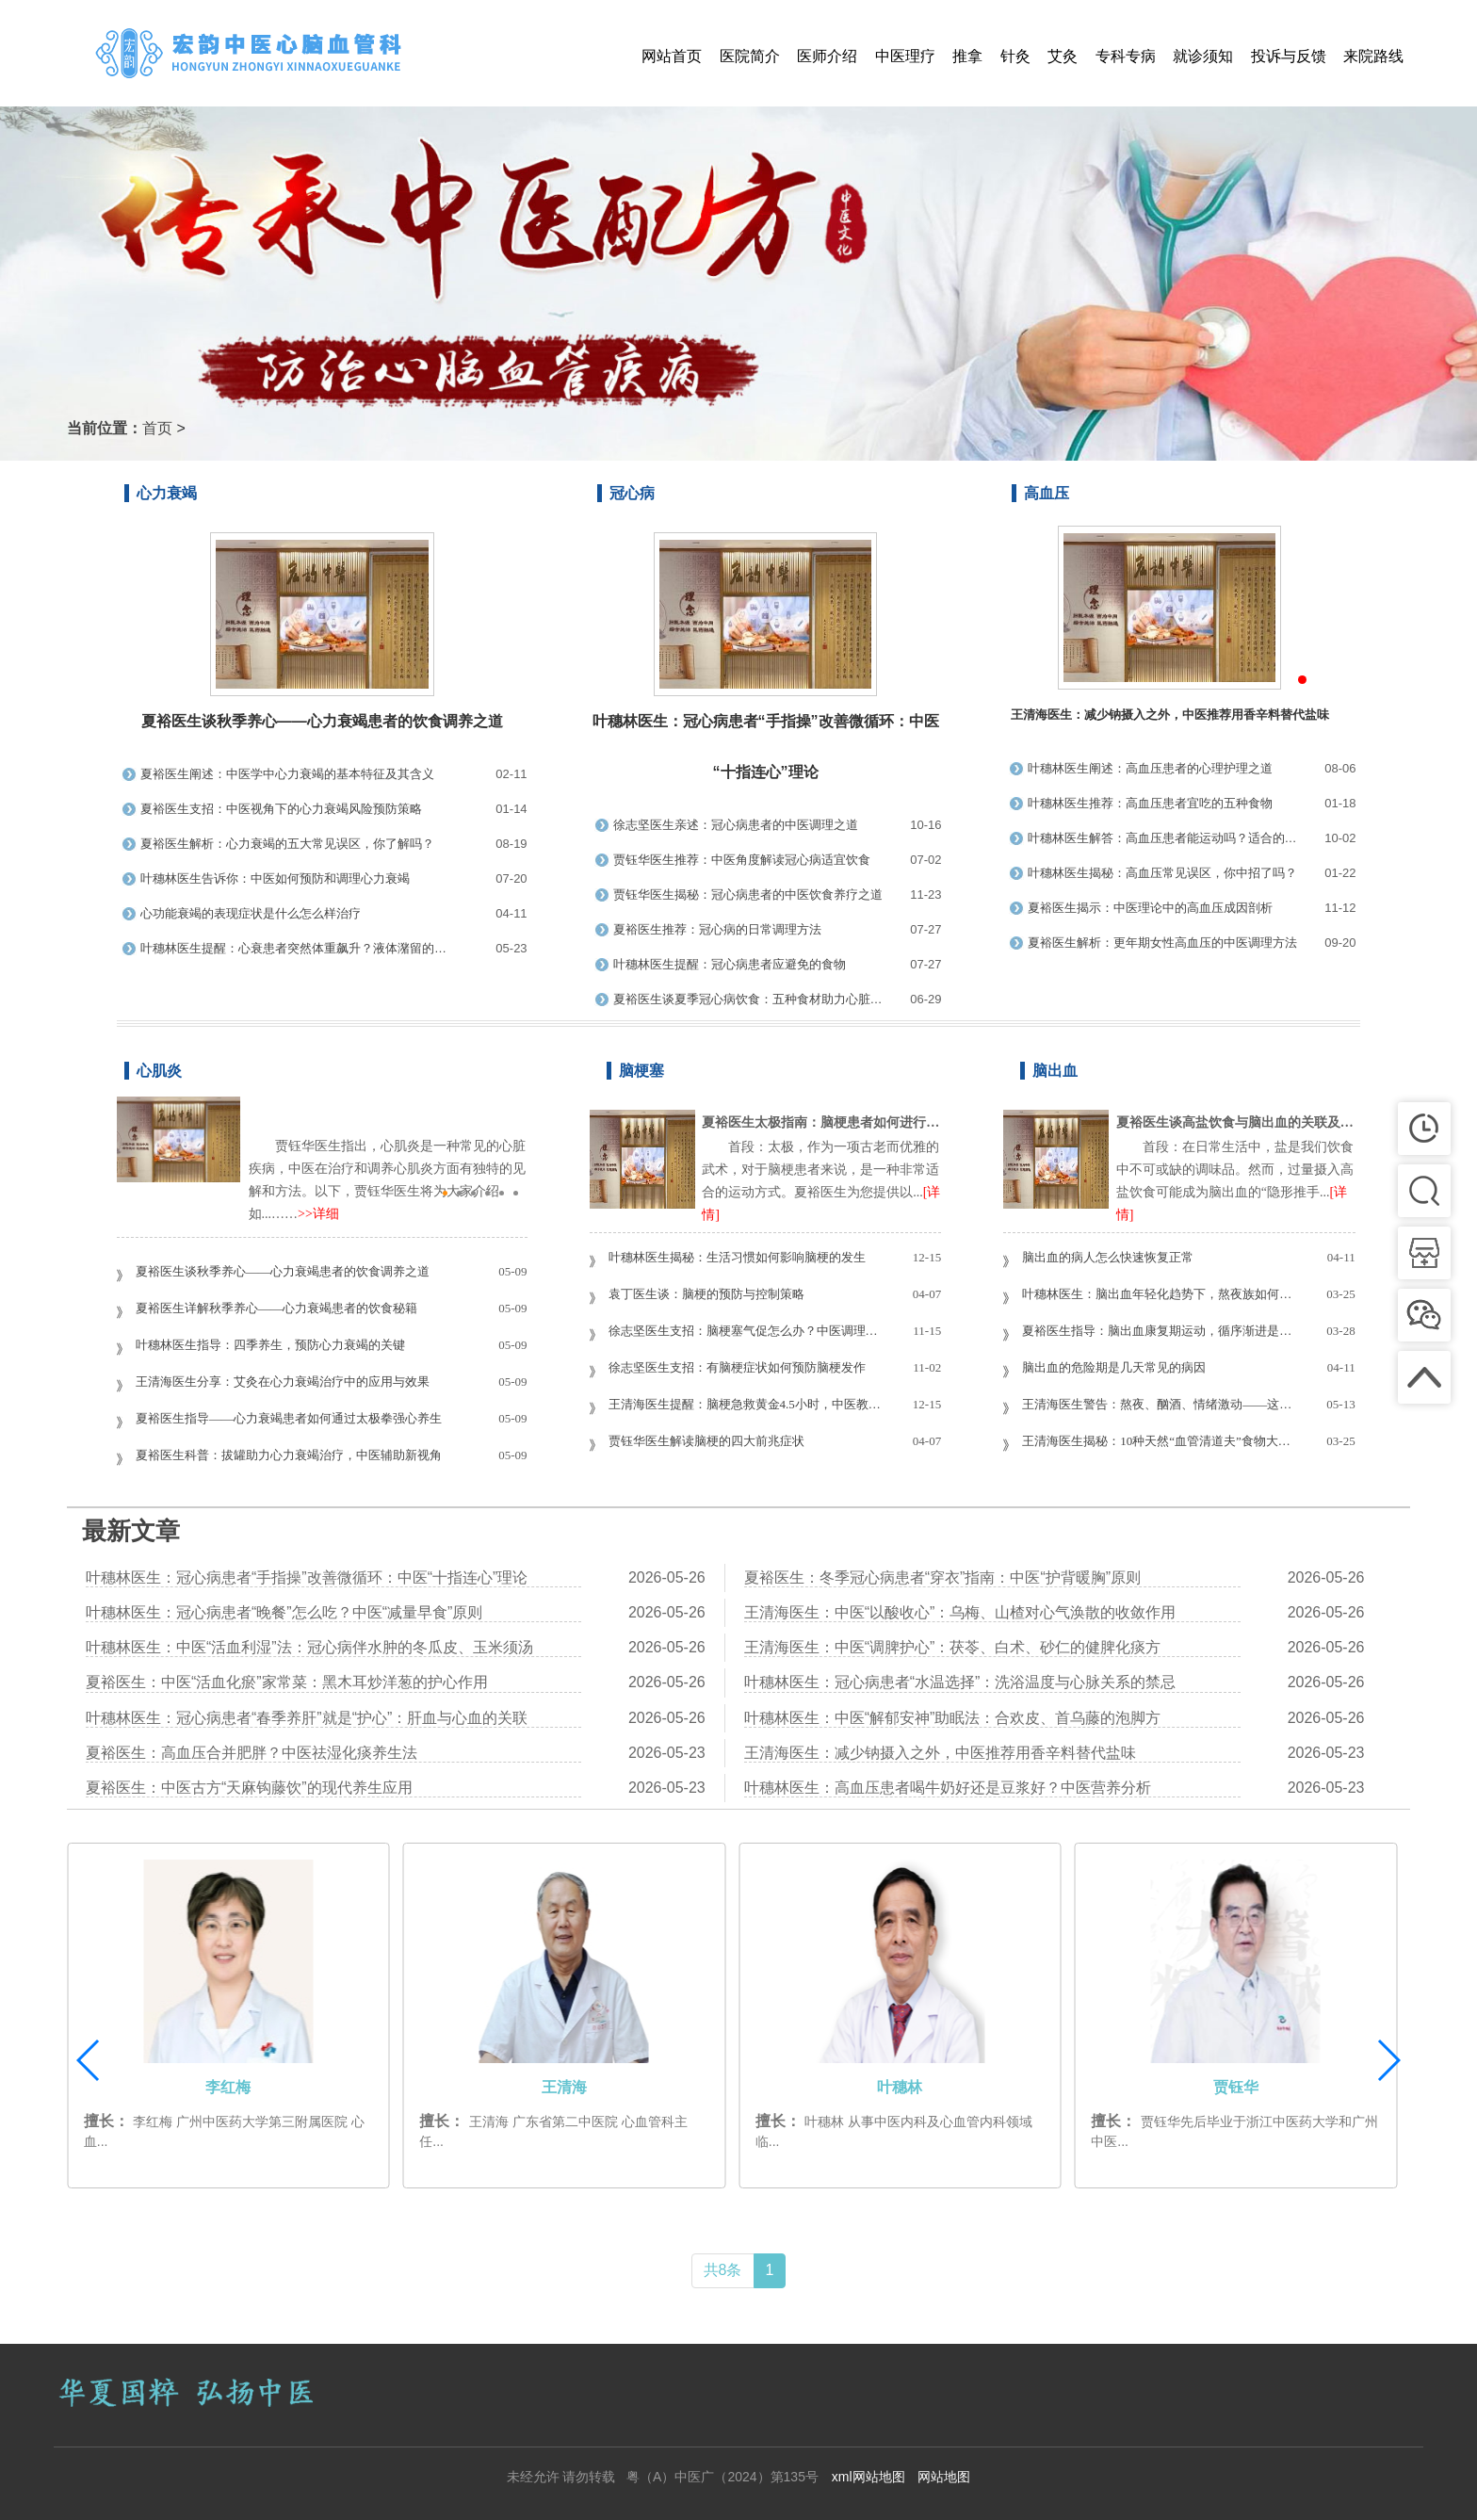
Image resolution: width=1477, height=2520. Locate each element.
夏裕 (228, 2087)
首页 (157, 428)
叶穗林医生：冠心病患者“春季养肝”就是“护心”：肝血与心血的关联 (307, 1718)
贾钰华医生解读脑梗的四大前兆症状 (706, 1441)
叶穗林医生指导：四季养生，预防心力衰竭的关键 (270, 1345)
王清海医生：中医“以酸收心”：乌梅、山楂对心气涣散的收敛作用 (960, 1612)
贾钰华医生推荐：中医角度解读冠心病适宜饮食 (741, 860)
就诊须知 (1203, 56)
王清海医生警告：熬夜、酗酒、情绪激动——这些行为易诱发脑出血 (1158, 1404)
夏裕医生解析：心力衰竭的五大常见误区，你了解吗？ (287, 844)
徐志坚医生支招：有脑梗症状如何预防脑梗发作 (737, 1367)
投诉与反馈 (1288, 56)
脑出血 (1055, 1071)
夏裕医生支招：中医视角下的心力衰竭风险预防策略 (281, 809)
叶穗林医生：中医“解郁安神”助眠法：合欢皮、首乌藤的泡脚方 (952, 1718)
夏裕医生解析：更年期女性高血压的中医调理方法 (1162, 942)
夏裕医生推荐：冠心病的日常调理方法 (717, 929)
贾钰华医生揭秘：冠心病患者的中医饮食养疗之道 (748, 894)
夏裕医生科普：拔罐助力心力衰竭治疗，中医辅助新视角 (289, 1455)
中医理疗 (905, 56)
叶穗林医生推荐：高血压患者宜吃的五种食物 (1150, 803)
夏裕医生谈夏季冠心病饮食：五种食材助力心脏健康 (748, 999)
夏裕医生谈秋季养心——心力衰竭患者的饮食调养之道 (322, 721)
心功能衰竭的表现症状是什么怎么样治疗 (250, 913)
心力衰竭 (167, 493)
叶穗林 (1235, 2087)
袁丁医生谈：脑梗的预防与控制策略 (706, 1294)
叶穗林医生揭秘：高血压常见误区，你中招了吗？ (1162, 873)
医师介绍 (827, 56)
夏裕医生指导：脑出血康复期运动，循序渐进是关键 (1158, 1331)
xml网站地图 (868, 2476)
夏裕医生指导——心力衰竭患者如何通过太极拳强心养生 (289, 1418)
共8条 (723, 2270)
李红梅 (564, 2087)
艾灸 (1062, 56)
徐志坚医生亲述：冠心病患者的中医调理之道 (735, 825)
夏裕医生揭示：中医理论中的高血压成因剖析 (1150, 908)
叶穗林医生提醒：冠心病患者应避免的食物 (729, 964)
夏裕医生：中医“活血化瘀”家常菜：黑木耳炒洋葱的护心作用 (287, 1682)
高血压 (1046, 493)
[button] (1388, 2060)
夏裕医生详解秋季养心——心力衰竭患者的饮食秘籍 (276, 1308)
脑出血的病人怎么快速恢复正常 (1107, 1257)
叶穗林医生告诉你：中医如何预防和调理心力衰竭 (275, 878)
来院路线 (1373, 56)
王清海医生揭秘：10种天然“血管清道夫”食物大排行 (1158, 1441)
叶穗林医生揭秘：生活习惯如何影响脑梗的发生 (737, 1257)
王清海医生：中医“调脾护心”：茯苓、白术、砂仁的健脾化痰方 (952, 1647)
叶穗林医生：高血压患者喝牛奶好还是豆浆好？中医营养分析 (947, 1788)
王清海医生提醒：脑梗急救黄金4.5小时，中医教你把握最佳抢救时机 (745, 1404)
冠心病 (632, 493)
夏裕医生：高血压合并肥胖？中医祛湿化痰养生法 (251, 1753)
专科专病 (1126, 56)
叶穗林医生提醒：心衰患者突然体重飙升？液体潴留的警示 (299, 948)
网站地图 (943, 2476)
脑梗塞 (641, 1071)
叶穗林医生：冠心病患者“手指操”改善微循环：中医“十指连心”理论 (307, 1577)
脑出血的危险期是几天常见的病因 (1114, 1367)
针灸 (1015, 56)
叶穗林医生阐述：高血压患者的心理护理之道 (1150, 768)
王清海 (899, 2087)
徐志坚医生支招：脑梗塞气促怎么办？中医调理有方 (745, 1331)
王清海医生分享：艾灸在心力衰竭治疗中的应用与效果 (283, 1381)
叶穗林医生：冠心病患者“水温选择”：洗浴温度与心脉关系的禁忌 (960, 1682)
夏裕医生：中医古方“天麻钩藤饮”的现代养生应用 (249, 1788)
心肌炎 (159, 1071)
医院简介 (750, 56)
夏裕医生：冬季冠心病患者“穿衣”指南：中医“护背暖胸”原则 (942, 1577)
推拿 (967, 56)
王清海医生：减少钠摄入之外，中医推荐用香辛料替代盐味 (940, 1753)
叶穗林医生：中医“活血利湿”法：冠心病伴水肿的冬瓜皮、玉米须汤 (309, 1647)
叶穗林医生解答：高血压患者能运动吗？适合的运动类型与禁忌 (1162, 838)
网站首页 (671, 56)
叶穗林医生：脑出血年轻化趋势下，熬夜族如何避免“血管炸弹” (1158, 1294)
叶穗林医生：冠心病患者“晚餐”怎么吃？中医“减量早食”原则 (284, 1612)
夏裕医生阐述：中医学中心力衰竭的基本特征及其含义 (287, 774)
